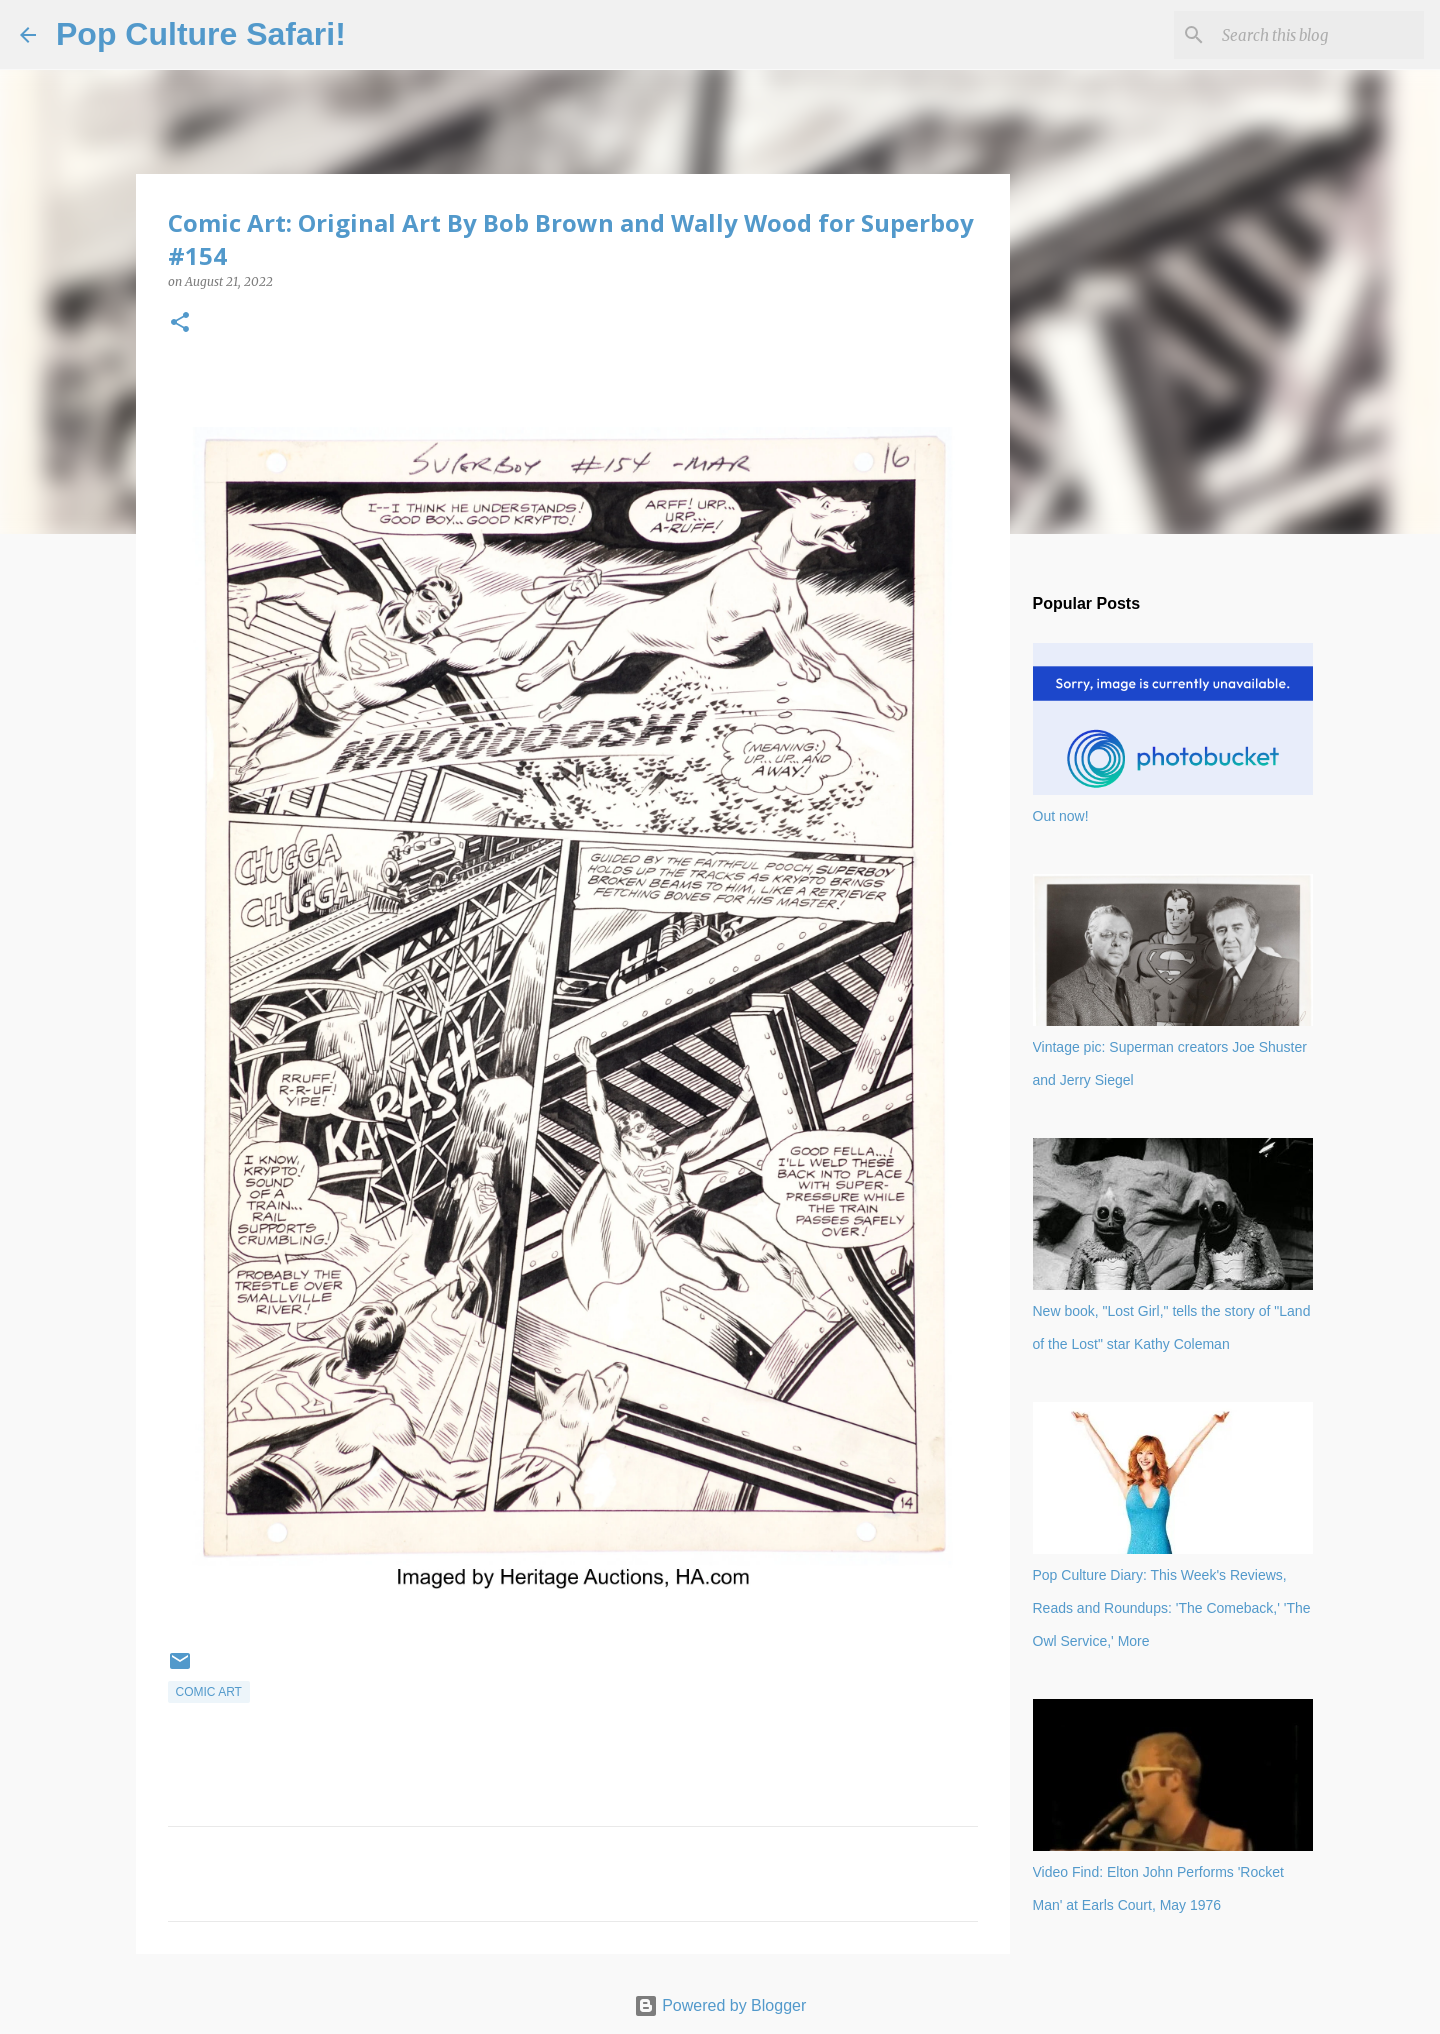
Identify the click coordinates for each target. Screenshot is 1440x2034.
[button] (180, 323)
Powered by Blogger (720, 2005)
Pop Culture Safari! (201, 34)
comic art (209, 1692)
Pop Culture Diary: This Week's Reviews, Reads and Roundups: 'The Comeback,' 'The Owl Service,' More (1172, 1608)
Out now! (1061, 816)
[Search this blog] (1319, 35)
